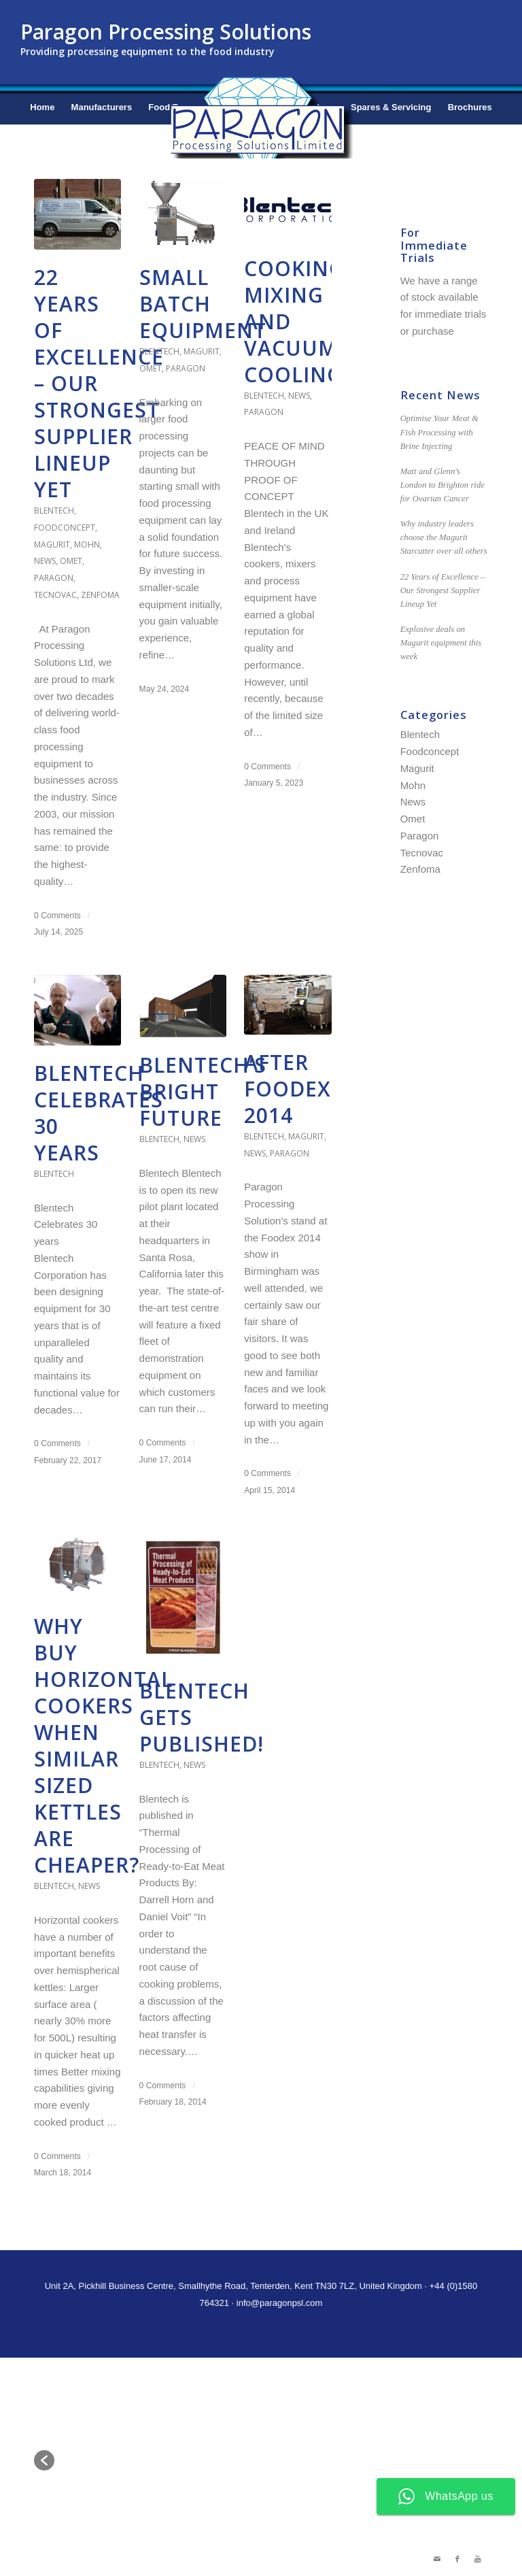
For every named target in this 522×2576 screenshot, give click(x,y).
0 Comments (57, 915)
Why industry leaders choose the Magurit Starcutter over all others (443, 537)
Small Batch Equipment (202, 303)
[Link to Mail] (437, 2559)
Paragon (53, 578)
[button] (44, 2460)
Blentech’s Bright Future (202, 1091)
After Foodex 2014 (287, 1088)
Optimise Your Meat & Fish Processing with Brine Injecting (439, 432)
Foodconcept (64, 527)
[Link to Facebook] (457, 2559)
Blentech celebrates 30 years (98, 1113)
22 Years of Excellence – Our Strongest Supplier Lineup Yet (442, 590)
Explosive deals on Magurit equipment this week (441, 642)
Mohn (87, 544)
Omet (71, 561)
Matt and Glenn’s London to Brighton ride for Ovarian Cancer (442, 485)
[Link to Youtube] (478, 2559)
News (45, 561)
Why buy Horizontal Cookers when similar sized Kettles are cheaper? (103, 1745)
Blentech (54, 510)
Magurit (52, 544)
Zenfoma (100, 595)
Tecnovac (55, 595)
